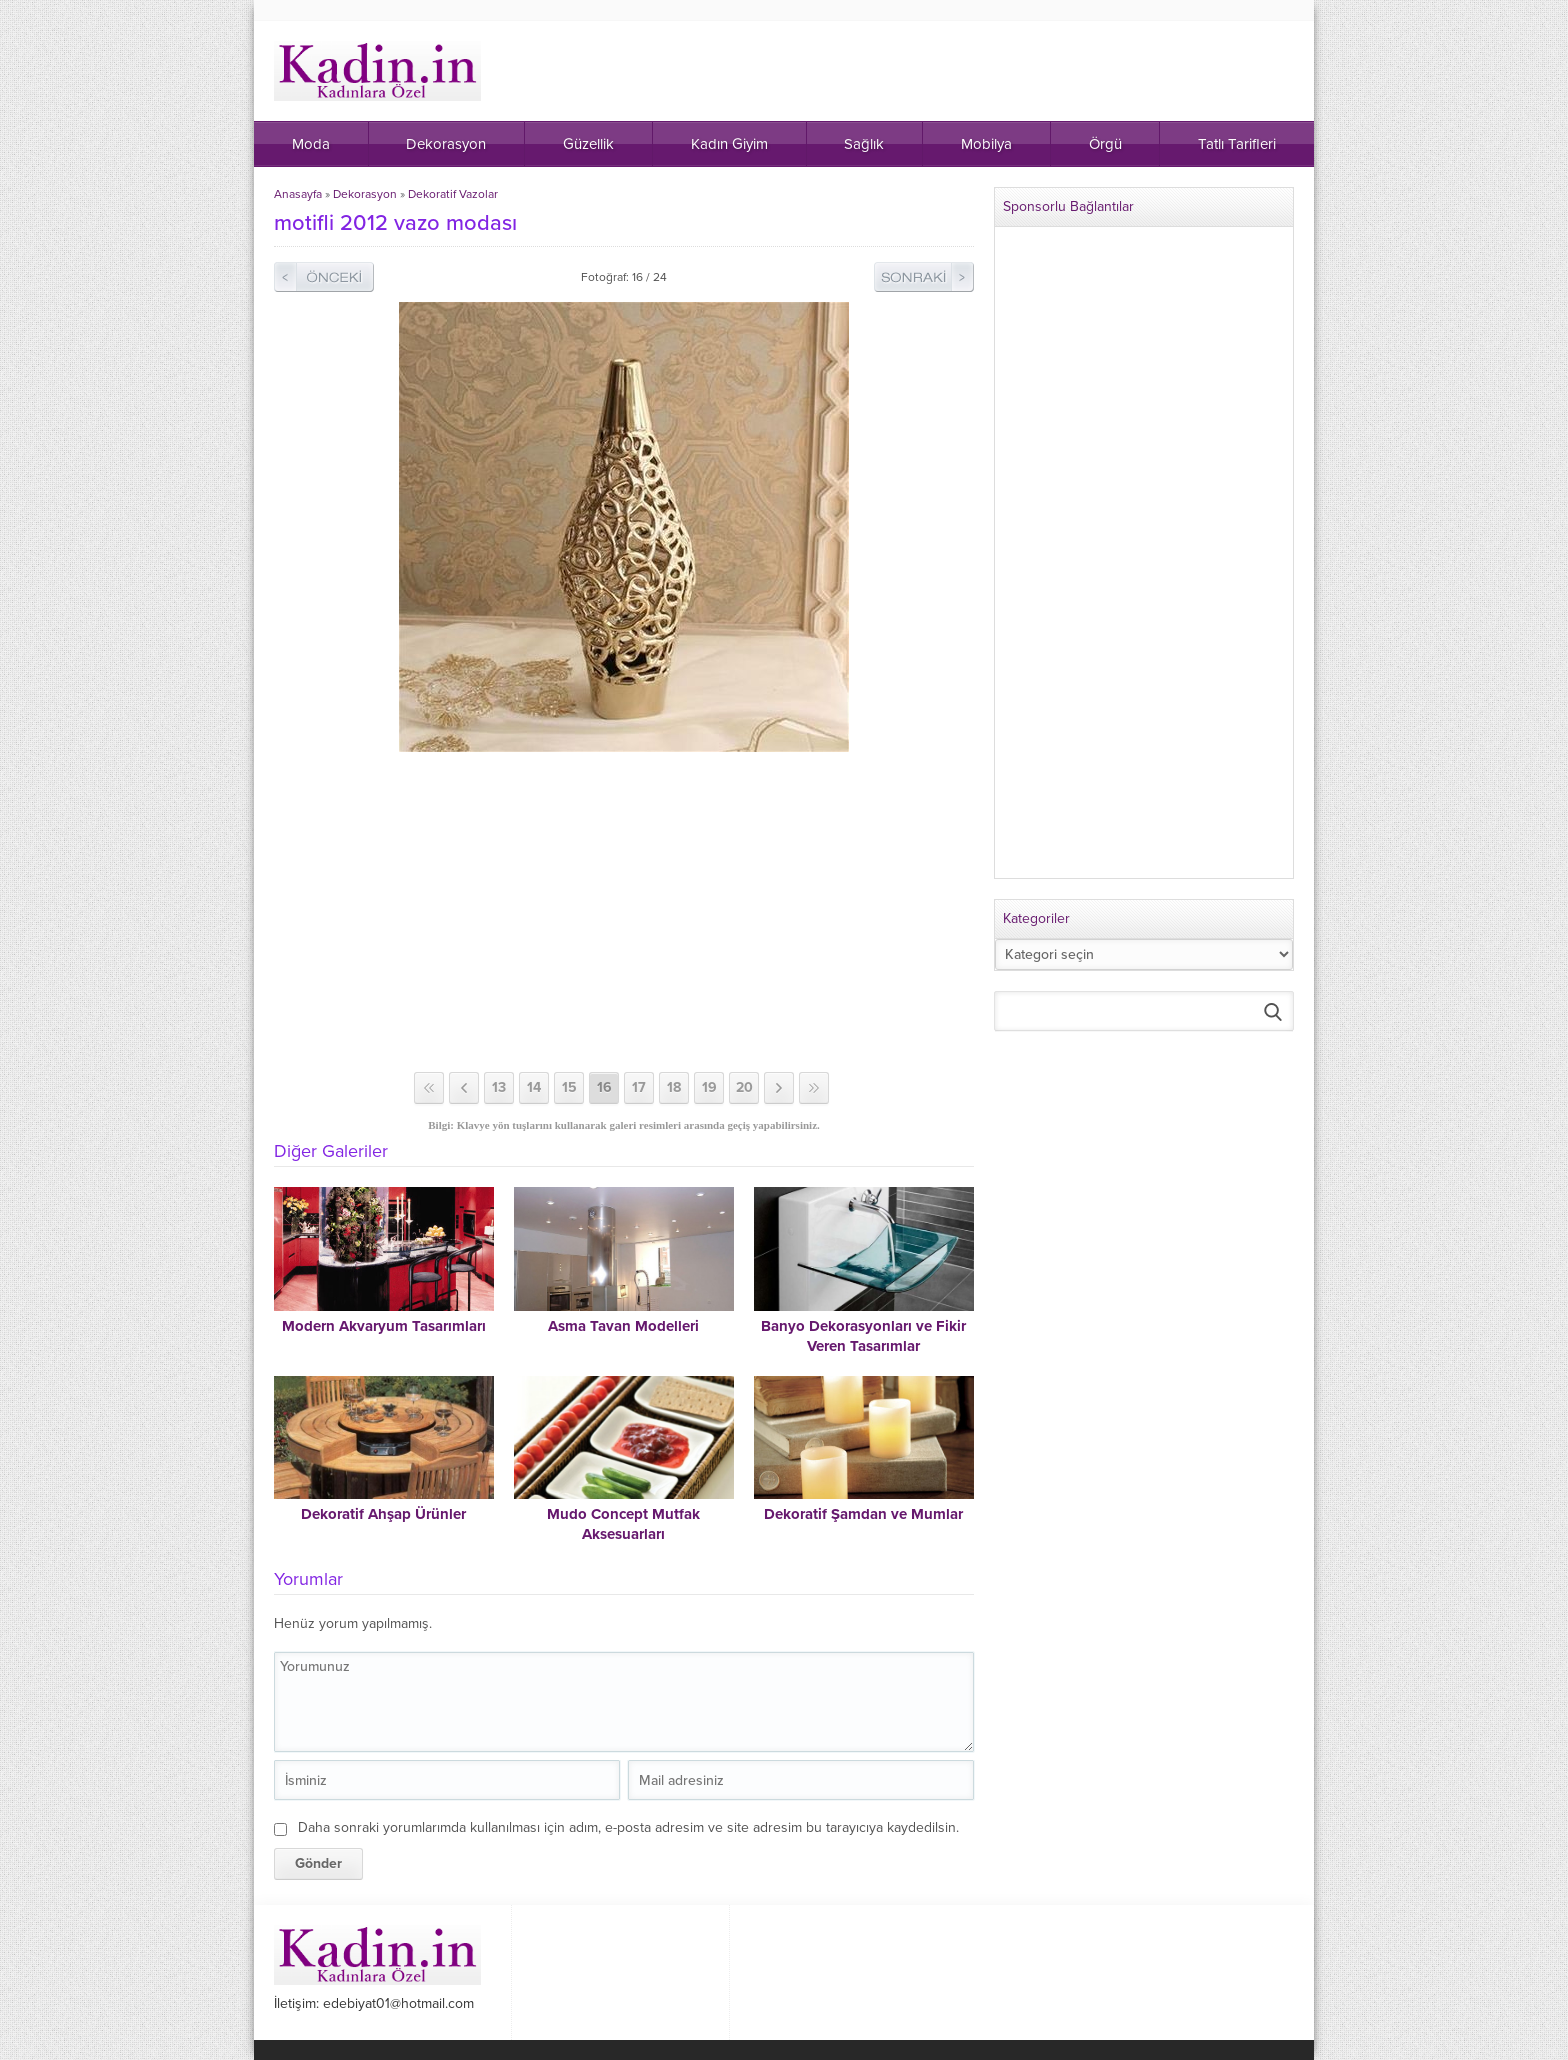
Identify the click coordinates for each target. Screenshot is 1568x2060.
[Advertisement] (624, 912)
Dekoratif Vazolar (453, 194)
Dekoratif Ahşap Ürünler (383, 1514)
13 (499, 1087)
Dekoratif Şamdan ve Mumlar (863, 1514)
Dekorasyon (365, 194)
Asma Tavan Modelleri (623, 1326)
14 (534, 1087)
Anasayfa (298, 194)
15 (569, 1087)
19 (709, 1087)
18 (674, 1087)
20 (744, 1087)
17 (639, 1087)
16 (604, 1087)
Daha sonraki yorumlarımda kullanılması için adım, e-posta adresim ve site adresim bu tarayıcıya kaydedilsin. (628, 1827)
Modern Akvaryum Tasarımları (384, 1326)
